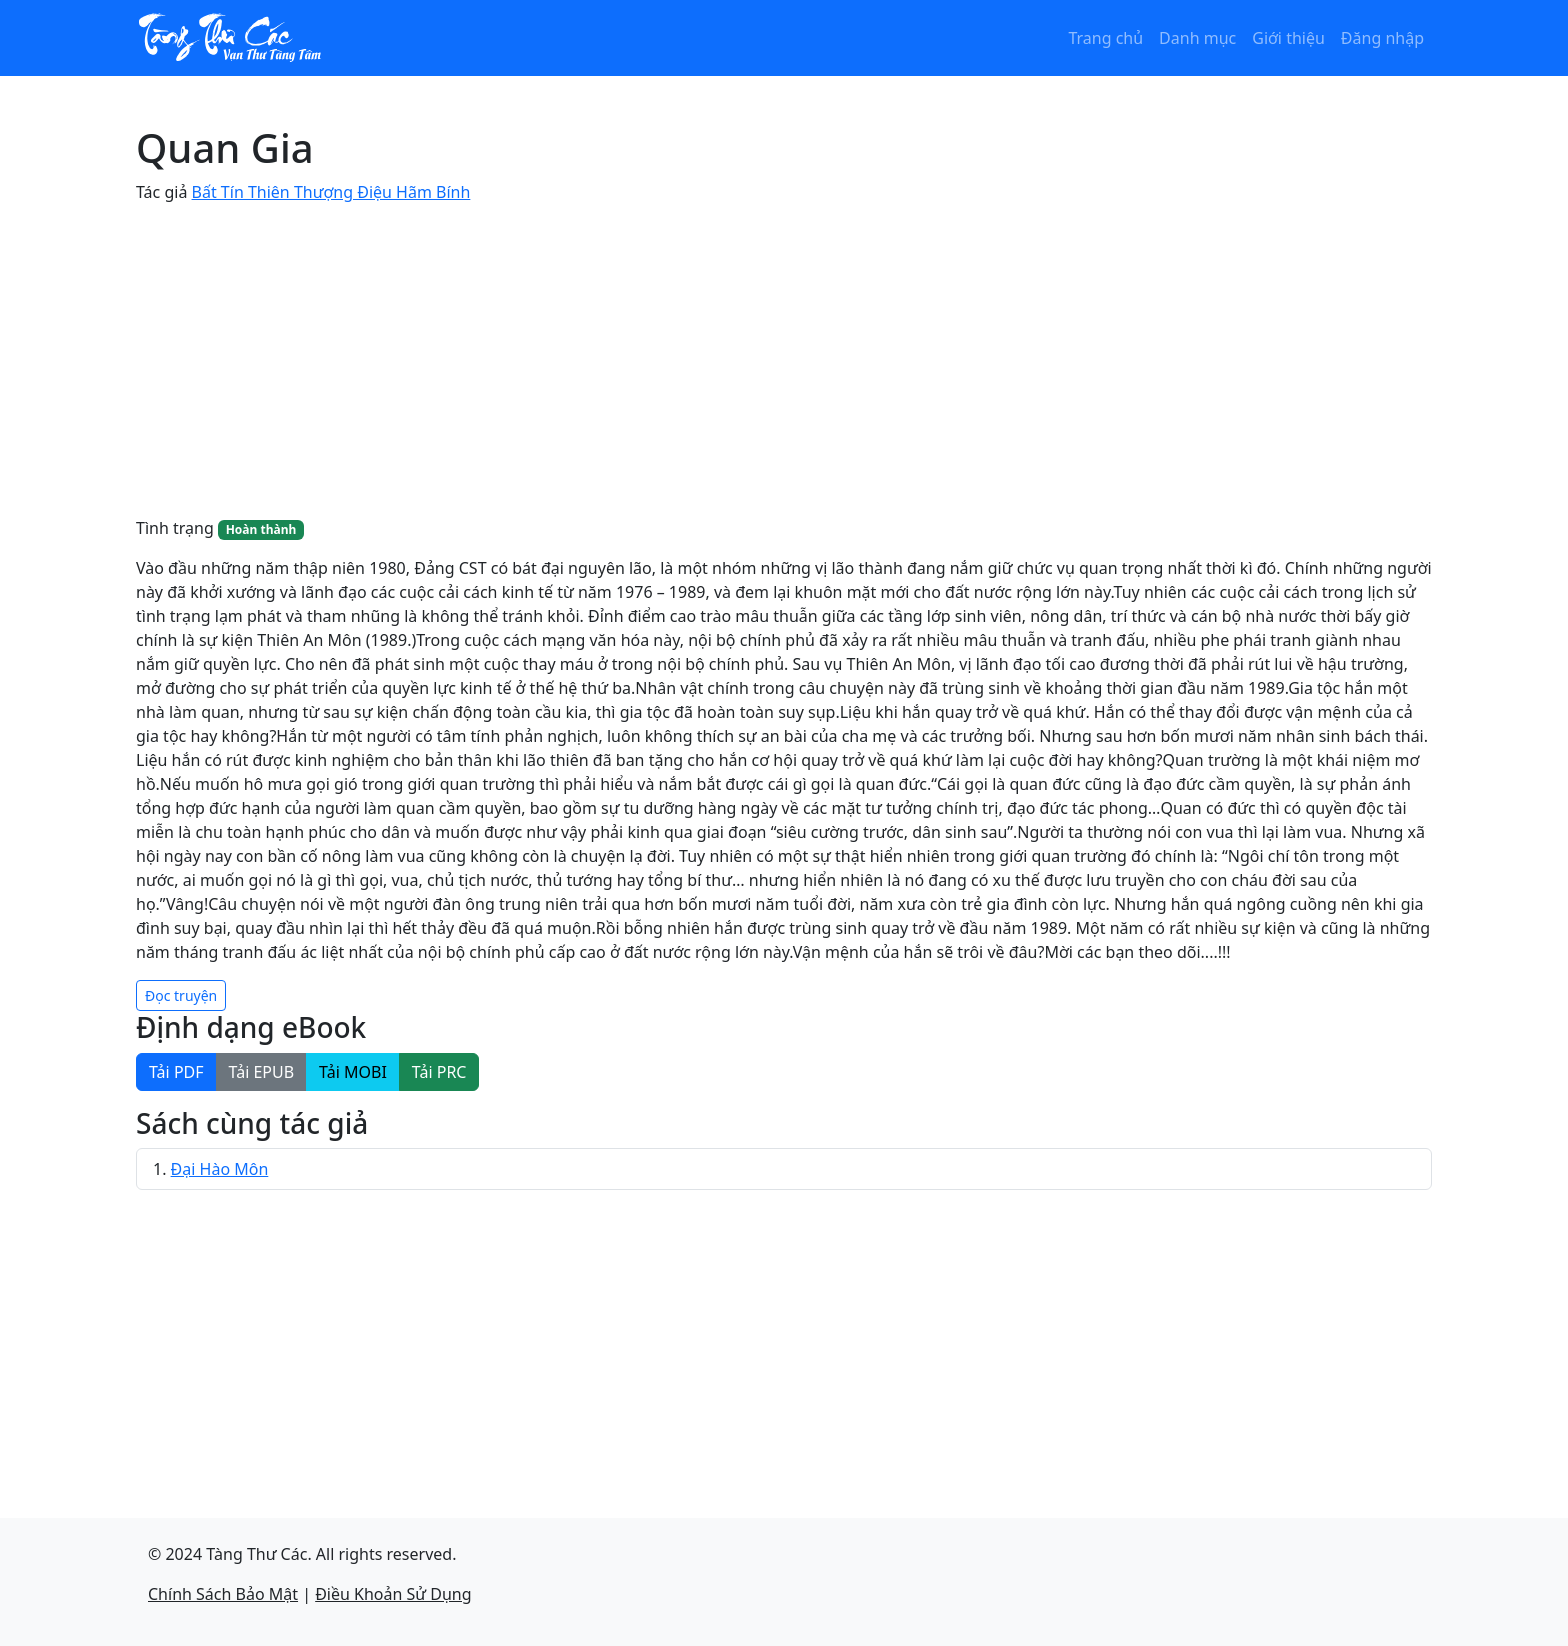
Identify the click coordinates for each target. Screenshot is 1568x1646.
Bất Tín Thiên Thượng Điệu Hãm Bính (331, 192)
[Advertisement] (784, 360)
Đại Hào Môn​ (220, 1169)
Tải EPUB (262, 1072)
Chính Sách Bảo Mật (223, 1594)
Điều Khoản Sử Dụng (393, 1594)
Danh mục (1197, 38)
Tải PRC (439, 1072)
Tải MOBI (353, 1072)
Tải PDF (176, 1072)
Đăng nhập (1382, 38)
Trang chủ (1105, 38)
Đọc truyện (181, 995)
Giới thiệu (1288, 38)
